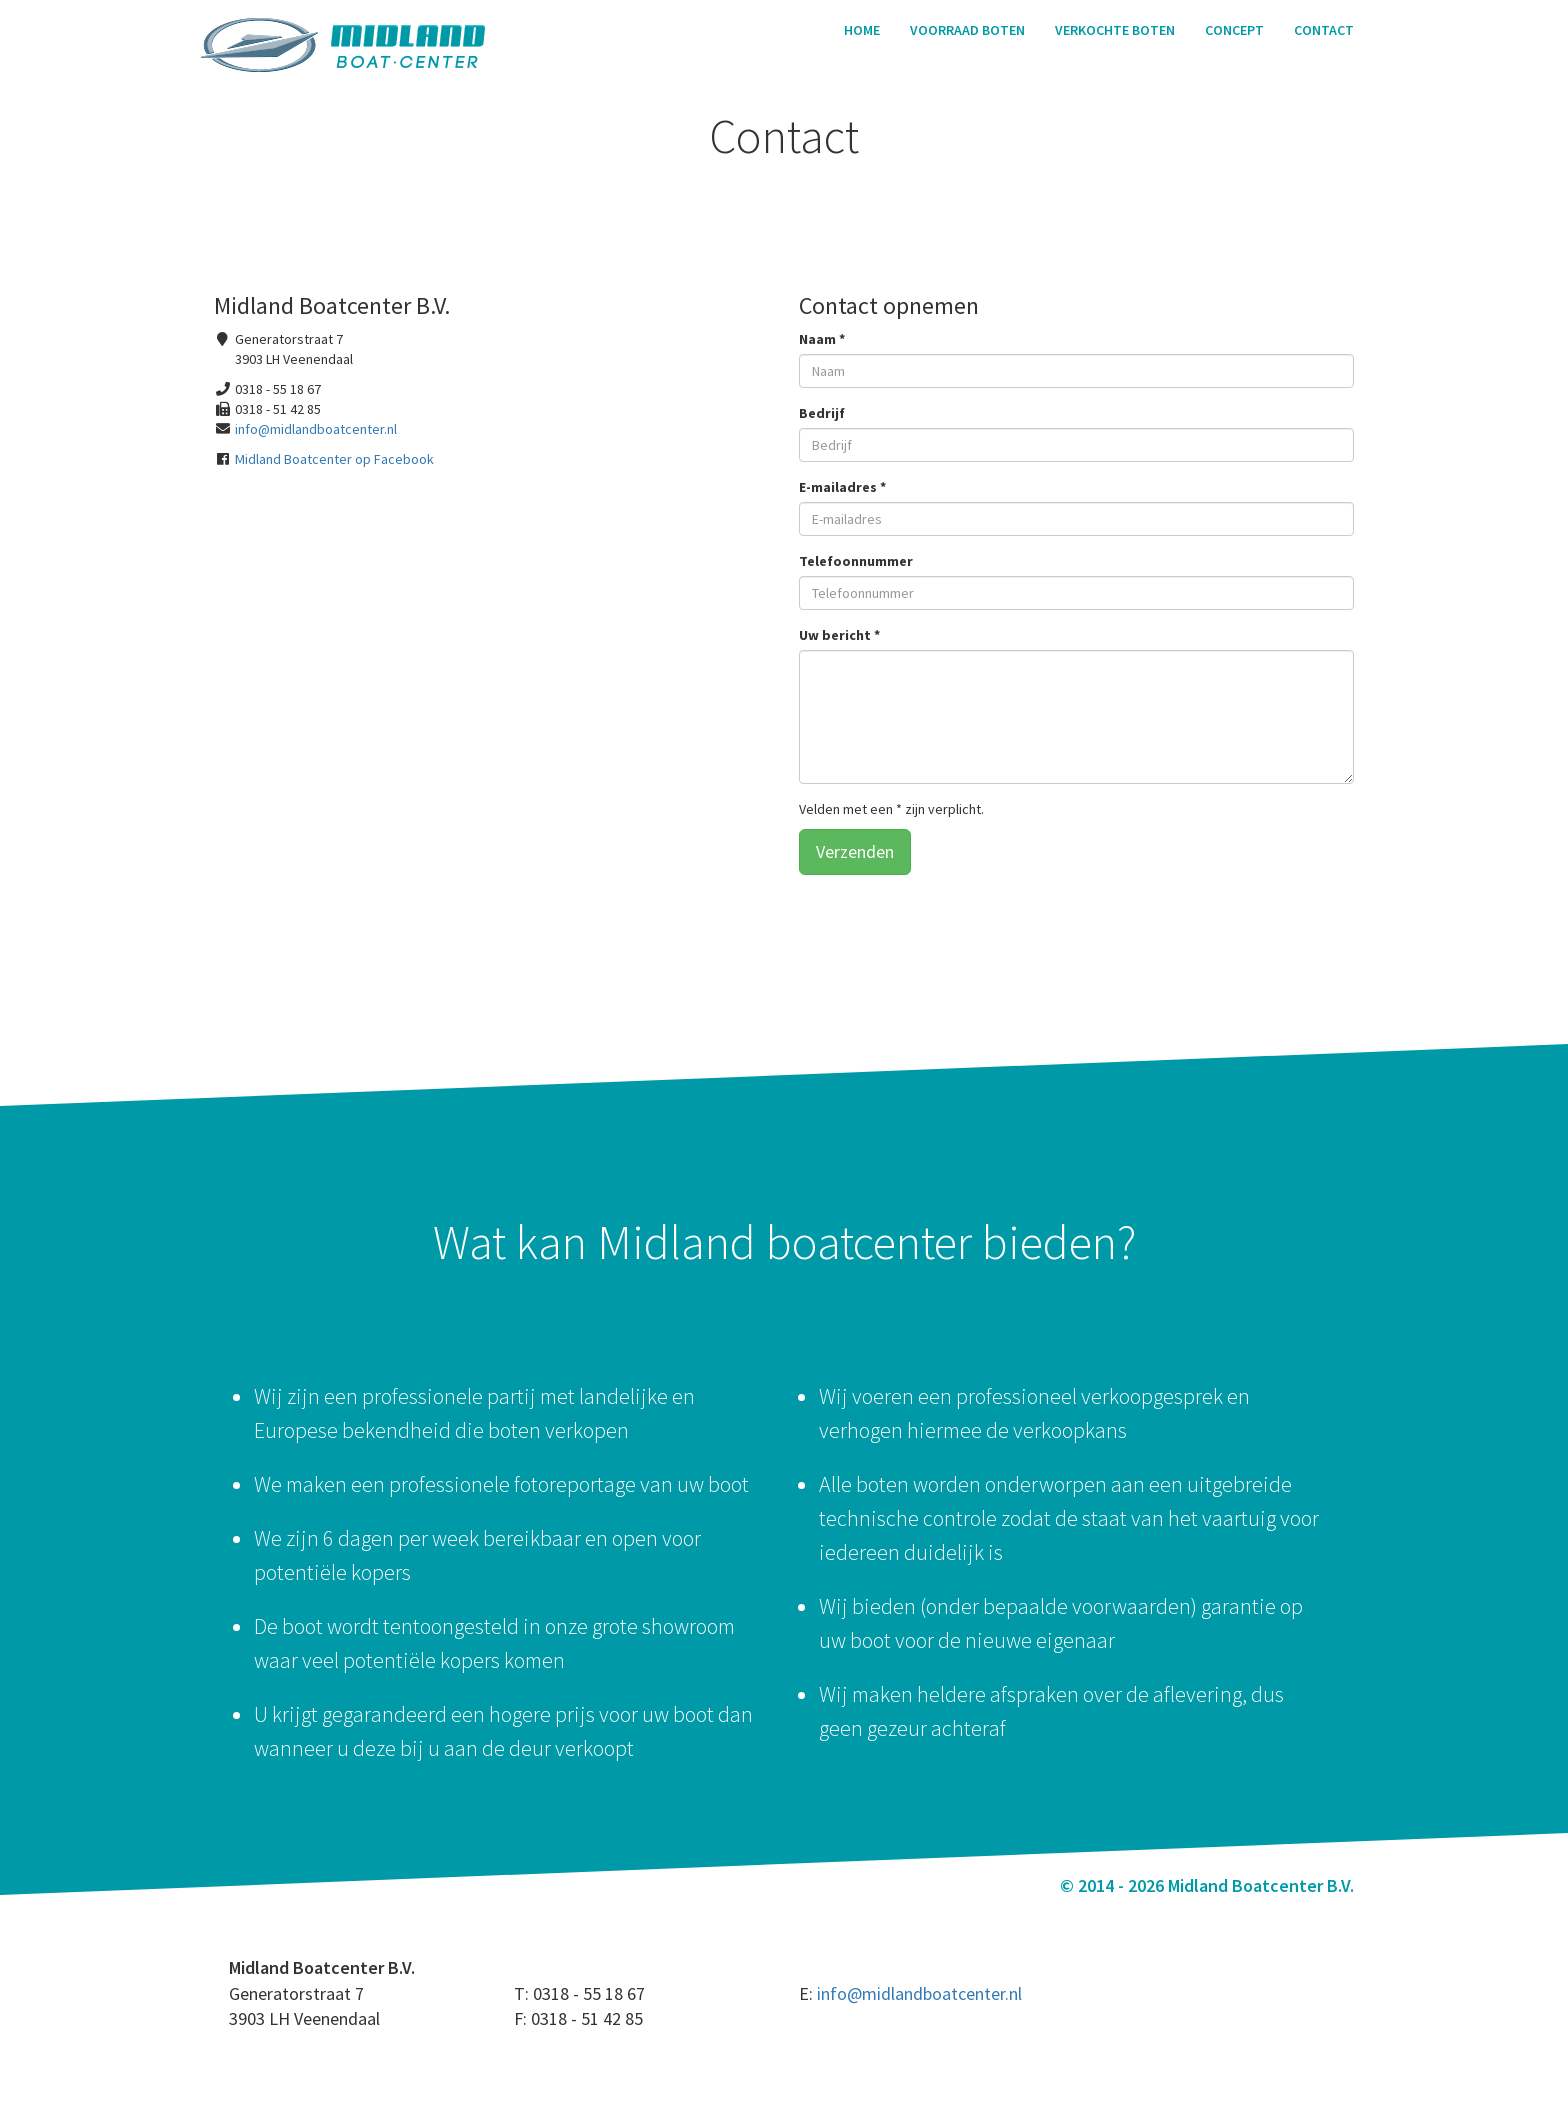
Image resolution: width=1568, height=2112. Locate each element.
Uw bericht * (839, 635)
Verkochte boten (1115, 30)
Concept (1234, 30)
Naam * (822, 339)
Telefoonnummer (856, 561)
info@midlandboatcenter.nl (316, 429)
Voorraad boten (967, 30)
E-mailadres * (842, 487)
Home (862, 30)
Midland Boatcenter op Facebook (334, 459)
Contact (1324, 30)
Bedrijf (822, 413)
